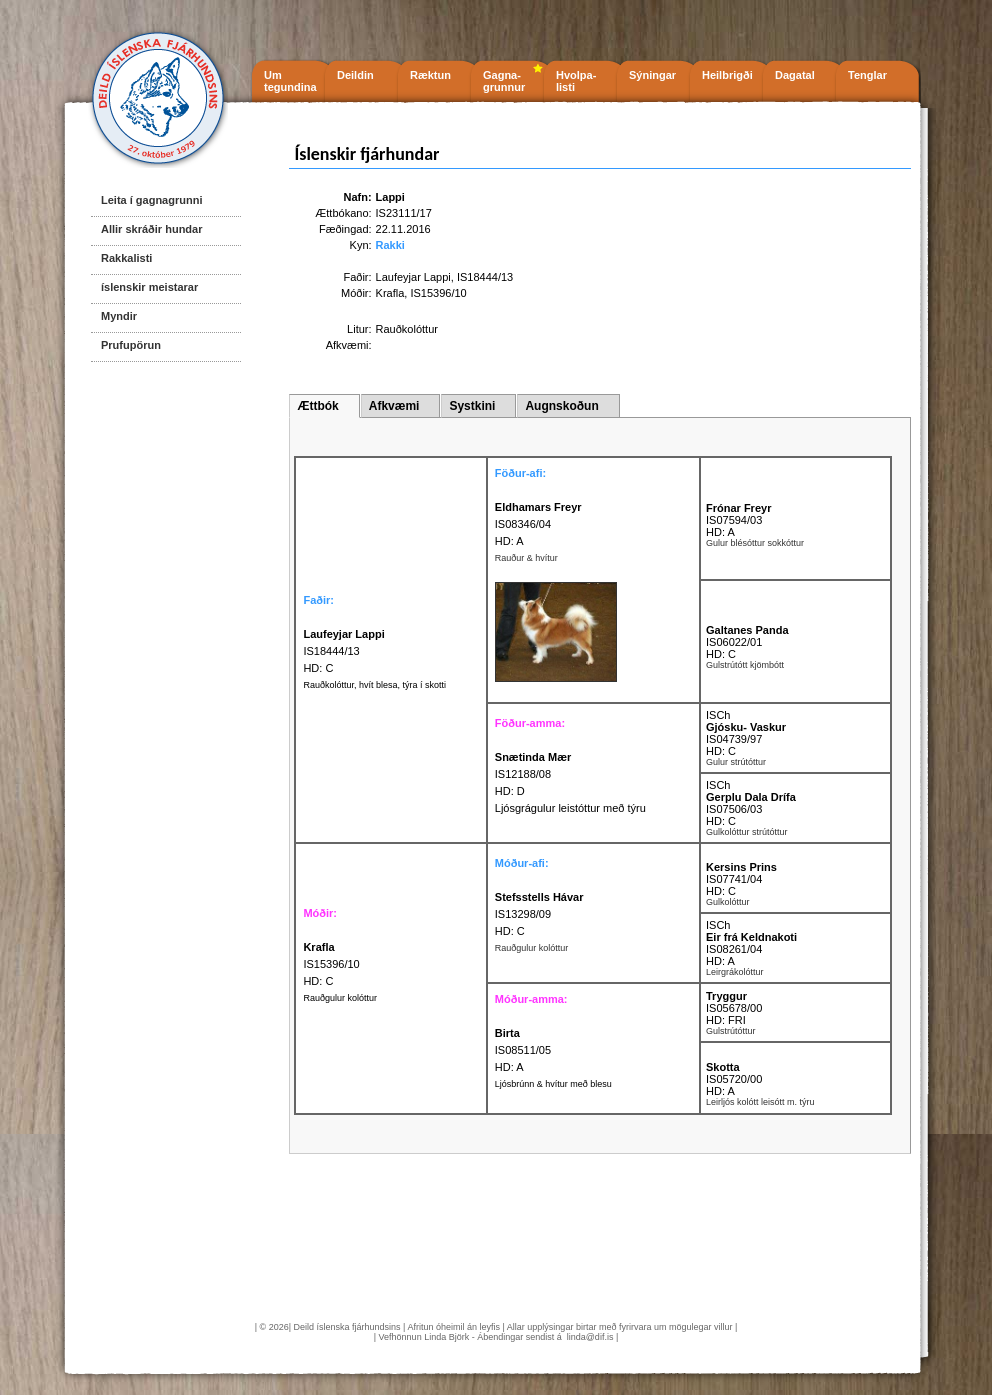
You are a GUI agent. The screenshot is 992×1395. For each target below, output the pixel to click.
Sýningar (652, 75)
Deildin (355, 75)
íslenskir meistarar (149, 287)
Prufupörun (131, 345)
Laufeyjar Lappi (413, 277)
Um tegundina (290, 81)
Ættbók (317, 406)
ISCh (718, 715)
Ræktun (430, 75)
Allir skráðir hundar (151, 229)
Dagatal (795, 75)
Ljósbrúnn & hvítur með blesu (553, 1084)
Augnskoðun (561, 406)
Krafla (390, 293)
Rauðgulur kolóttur (340, 998)
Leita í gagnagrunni (151, 200)
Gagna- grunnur (504, 81)
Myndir (119, 316)
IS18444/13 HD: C (343, 651)
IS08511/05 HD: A (523, 1050)
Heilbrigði (727, 75)
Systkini (472, 406)
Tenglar (867, 75)
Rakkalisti (126, 258)
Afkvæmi (394, 406)
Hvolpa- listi (576, 81)
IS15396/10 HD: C (331, 964)
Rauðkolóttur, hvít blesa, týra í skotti (374, 685)
